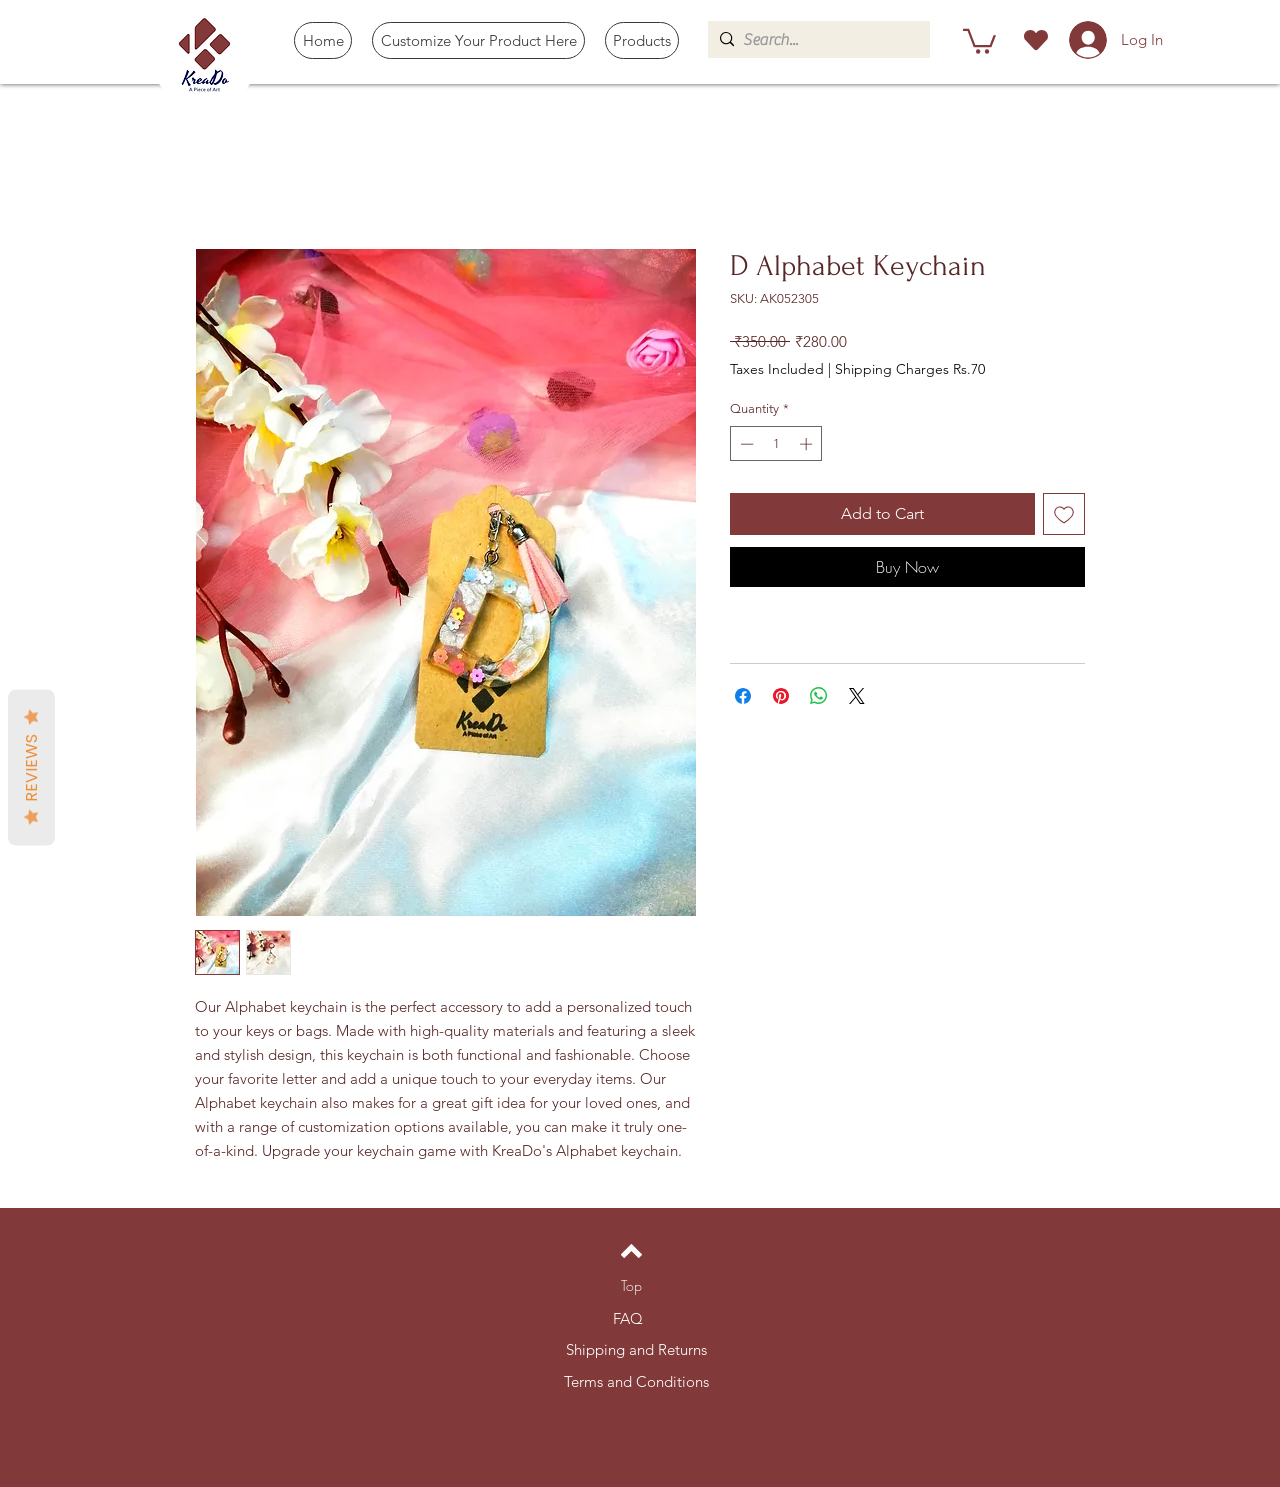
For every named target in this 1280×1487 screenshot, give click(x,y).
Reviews (31, 767)
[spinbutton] (776, 444)
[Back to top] (631, 1251)
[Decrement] (745, 444)
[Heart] (1035, 40)
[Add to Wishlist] (1064, 514)
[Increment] (808, 444)
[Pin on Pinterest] (781, 696)
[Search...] (815, 40)
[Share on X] (857, 696)
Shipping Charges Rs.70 (910, 369)
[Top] (631, 1286)
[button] (642, 40)
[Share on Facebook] (743, 696)
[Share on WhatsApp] (819, 696)
